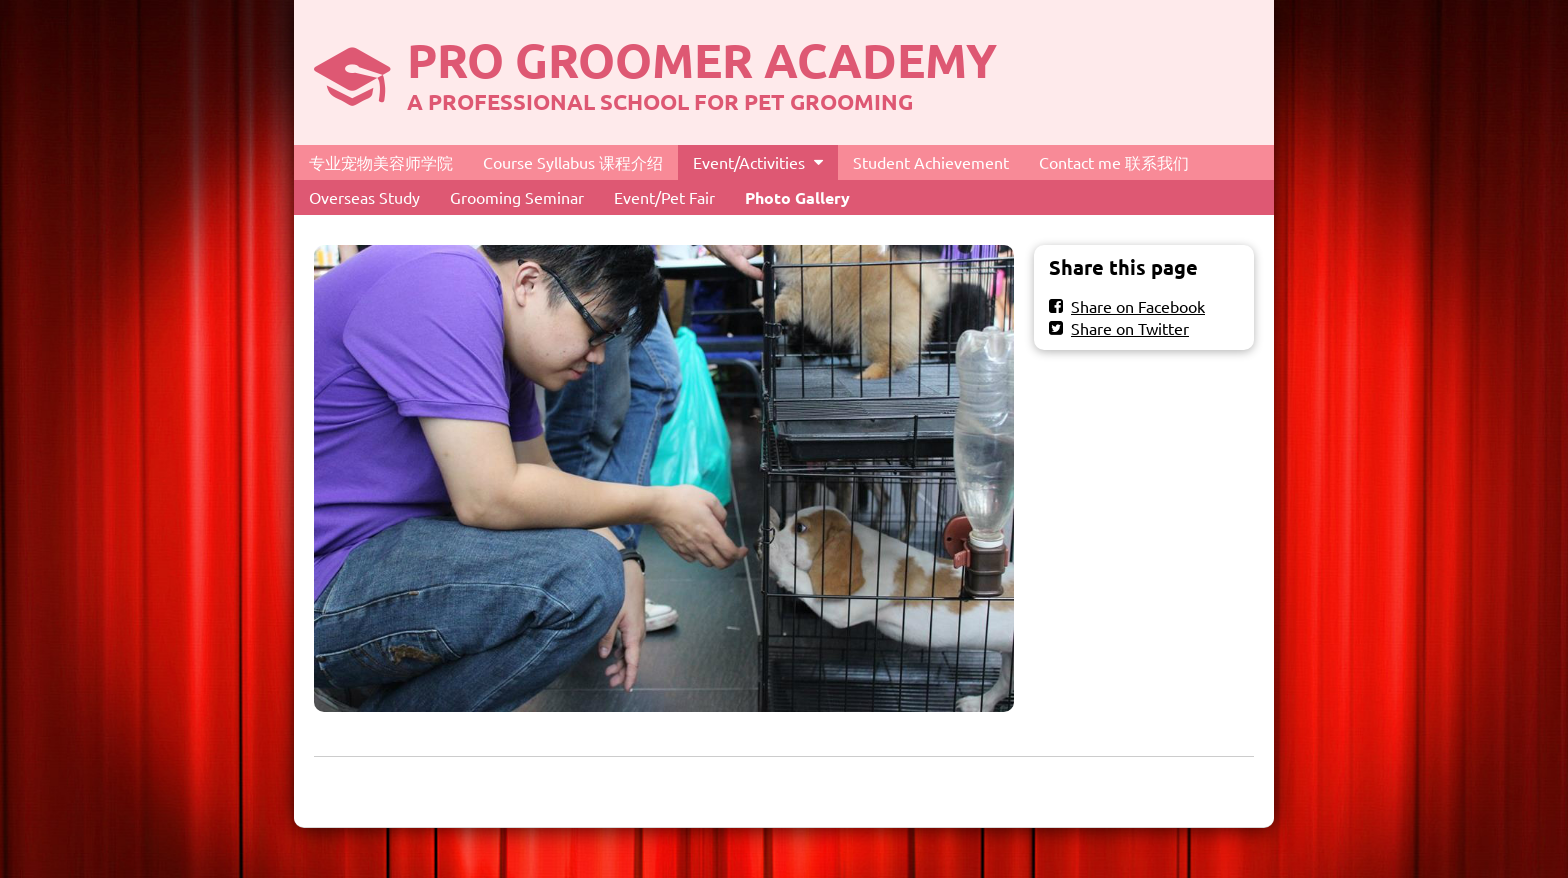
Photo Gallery (797, 197)
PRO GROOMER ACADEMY (702, 59)
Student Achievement (931, 162)
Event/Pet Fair (664, 197)
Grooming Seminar (517, 197)
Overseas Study (364, 197)
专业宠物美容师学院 (381, 162)
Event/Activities (749, 162)
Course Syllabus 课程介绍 (573, 162)
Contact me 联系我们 (1114, 162)
